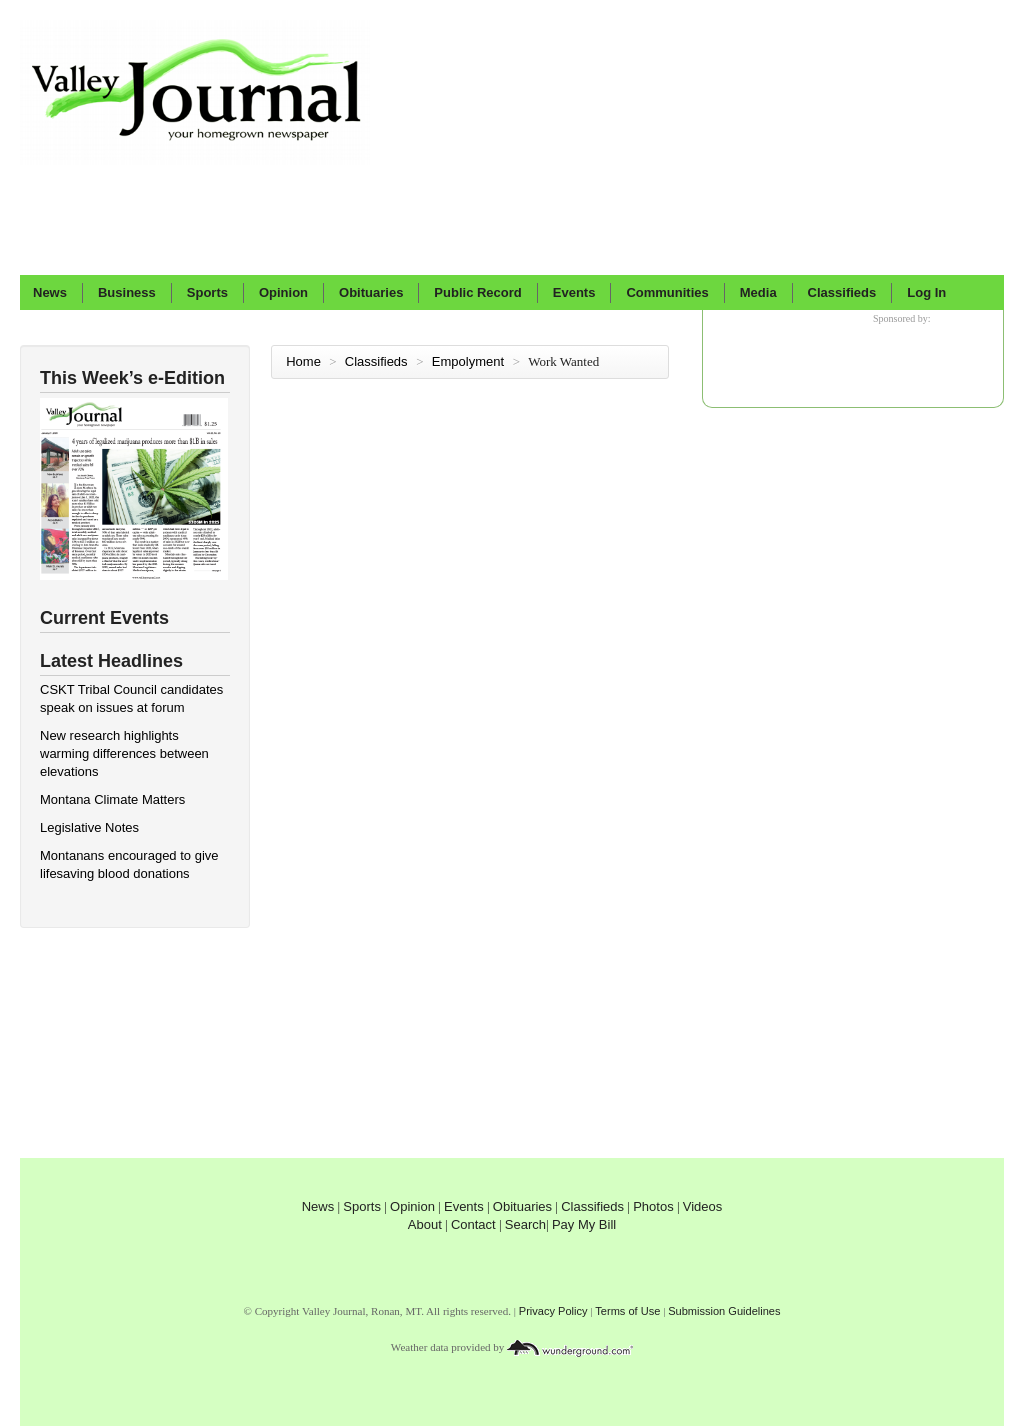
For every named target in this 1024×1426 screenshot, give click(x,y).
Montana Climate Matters (112, 799)
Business (127, 292)
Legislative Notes (89, 827)
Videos (703, 1206)
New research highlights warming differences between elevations (124, 753)
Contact (473, 1224)
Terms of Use (627, 1311)
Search (525, 1224)
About (425, 1224)
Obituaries (371, 292)
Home (303, 361)
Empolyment (470, 361)
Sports (207, 292)
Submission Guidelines (724, 1311)
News (50, 292)
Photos (653, 1206)
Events (574, 292)
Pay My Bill (584, 1224)
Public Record (477, 292)
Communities (667, 292)
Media (758, 292)
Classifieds (842, 292)
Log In (926, 292)
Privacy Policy (553, 1311)
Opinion (283, 292)
